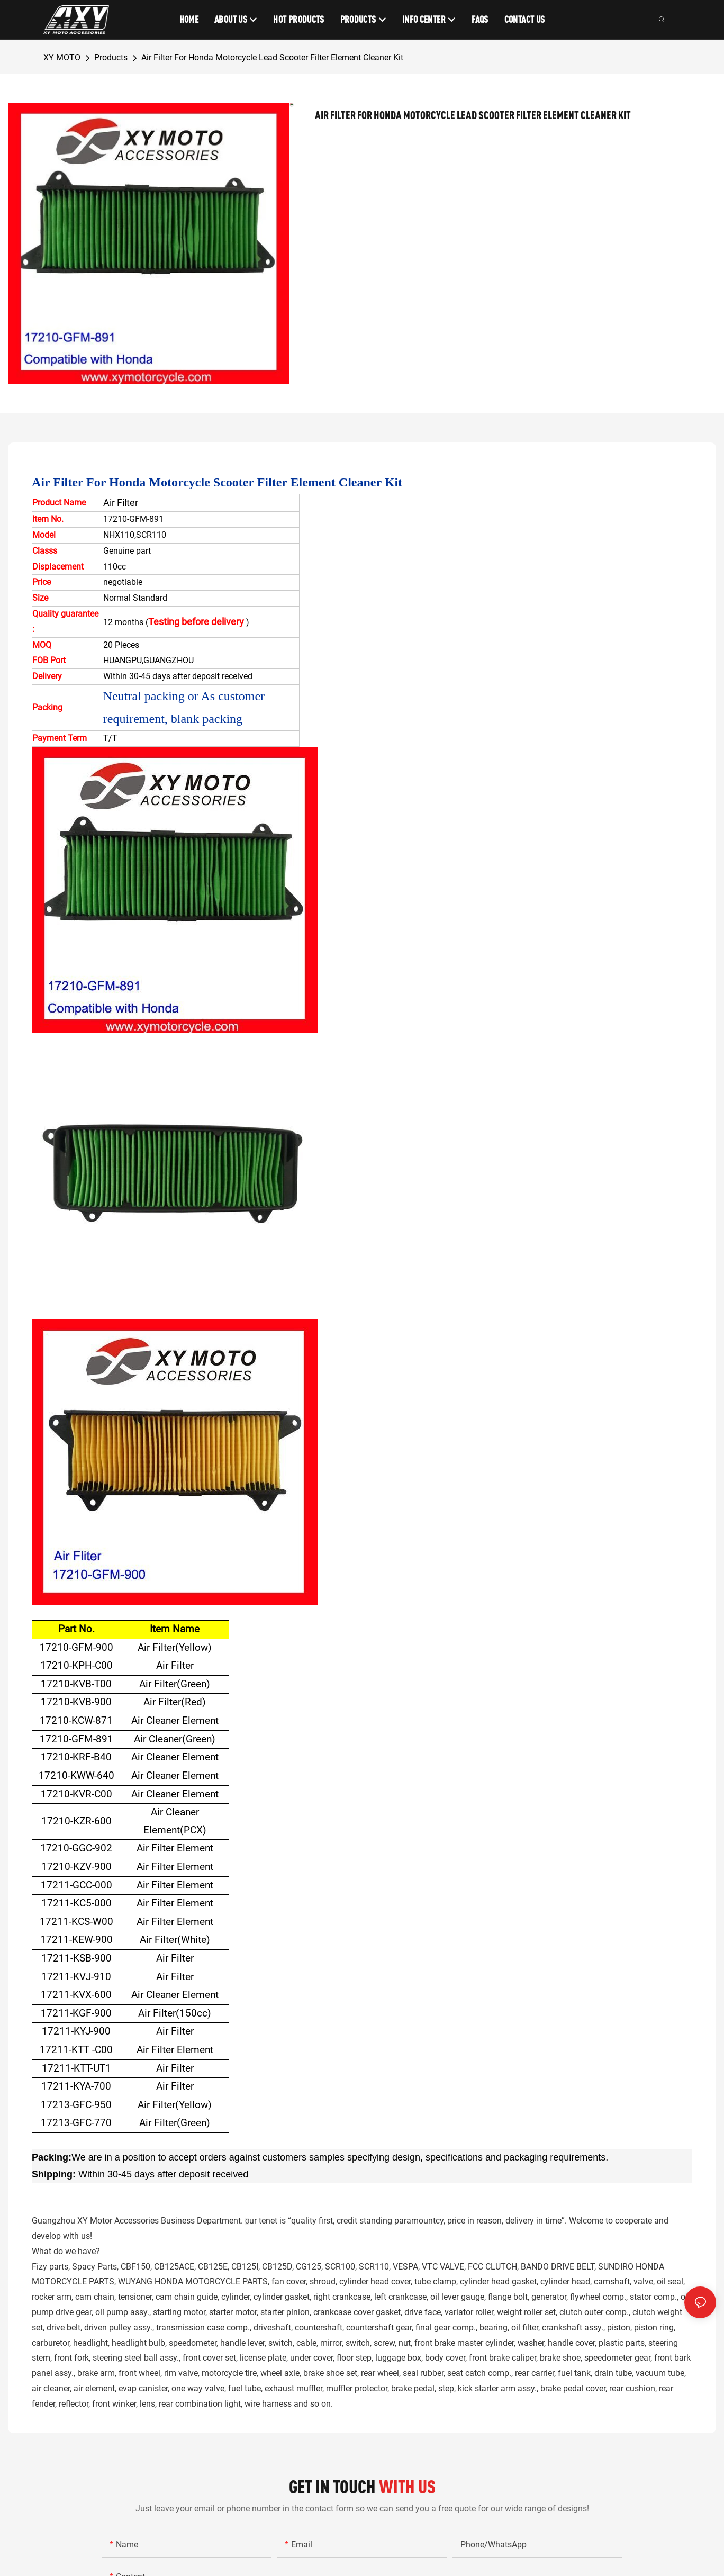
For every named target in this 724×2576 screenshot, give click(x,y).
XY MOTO (61, 57)
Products (111, 57)
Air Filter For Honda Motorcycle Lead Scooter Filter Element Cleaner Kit (272, 57)
